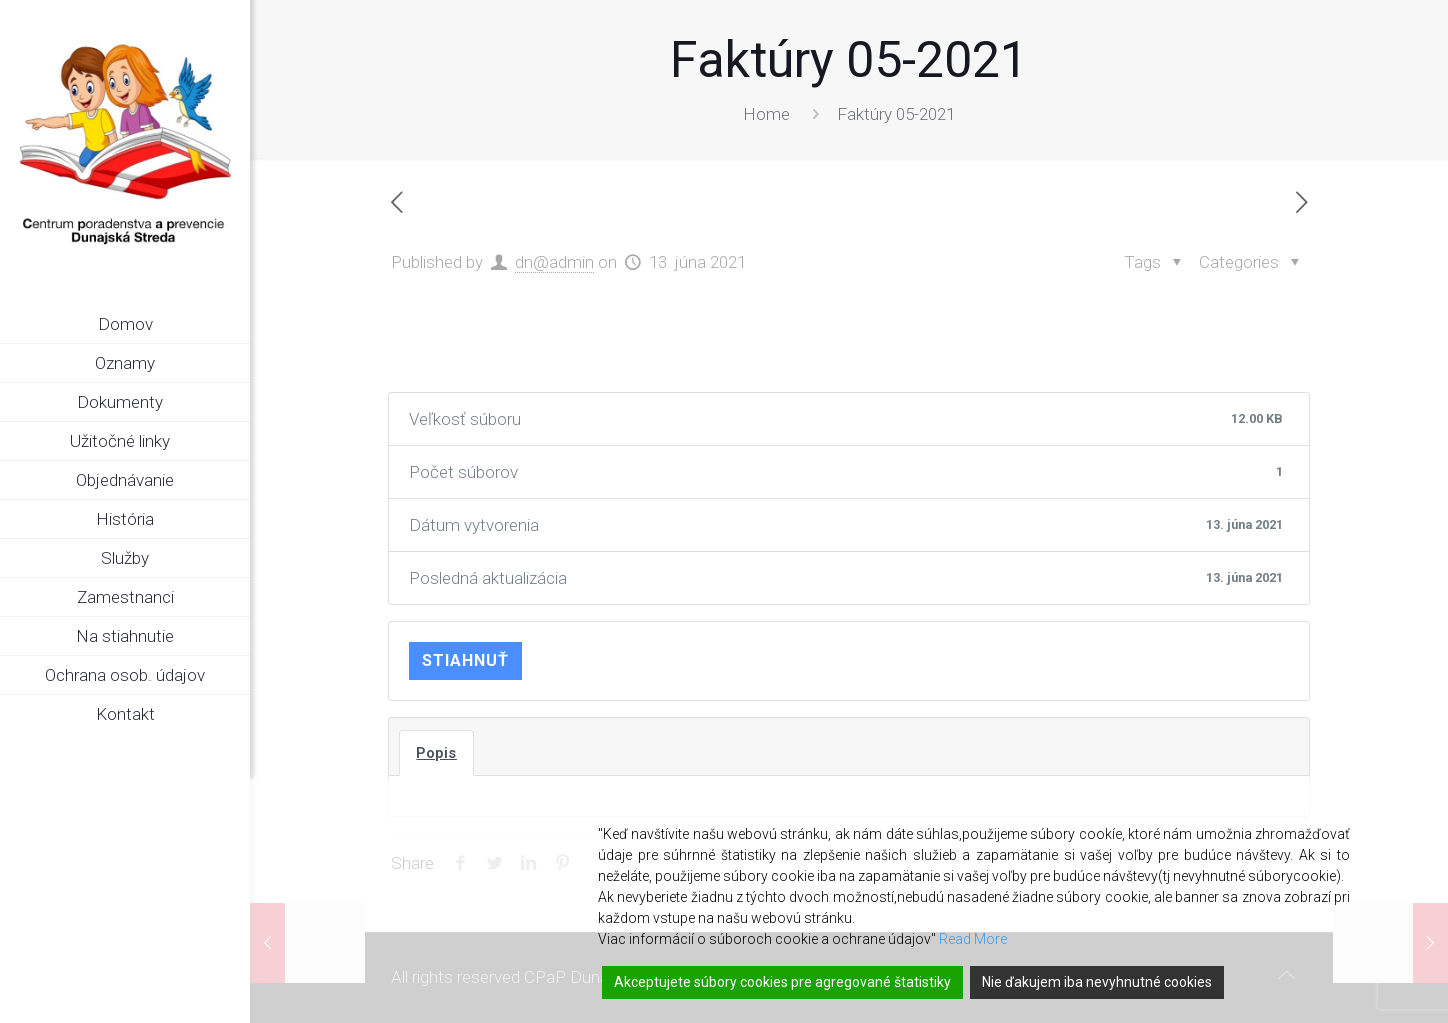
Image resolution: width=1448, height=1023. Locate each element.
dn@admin (554, 262)
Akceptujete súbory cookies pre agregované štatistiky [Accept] (782, 982)
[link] (235, 403)
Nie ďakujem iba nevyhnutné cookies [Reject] (1097, 982)
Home (766, 114)
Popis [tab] (436, 753)
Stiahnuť (465, 660)
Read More (973, 939)
